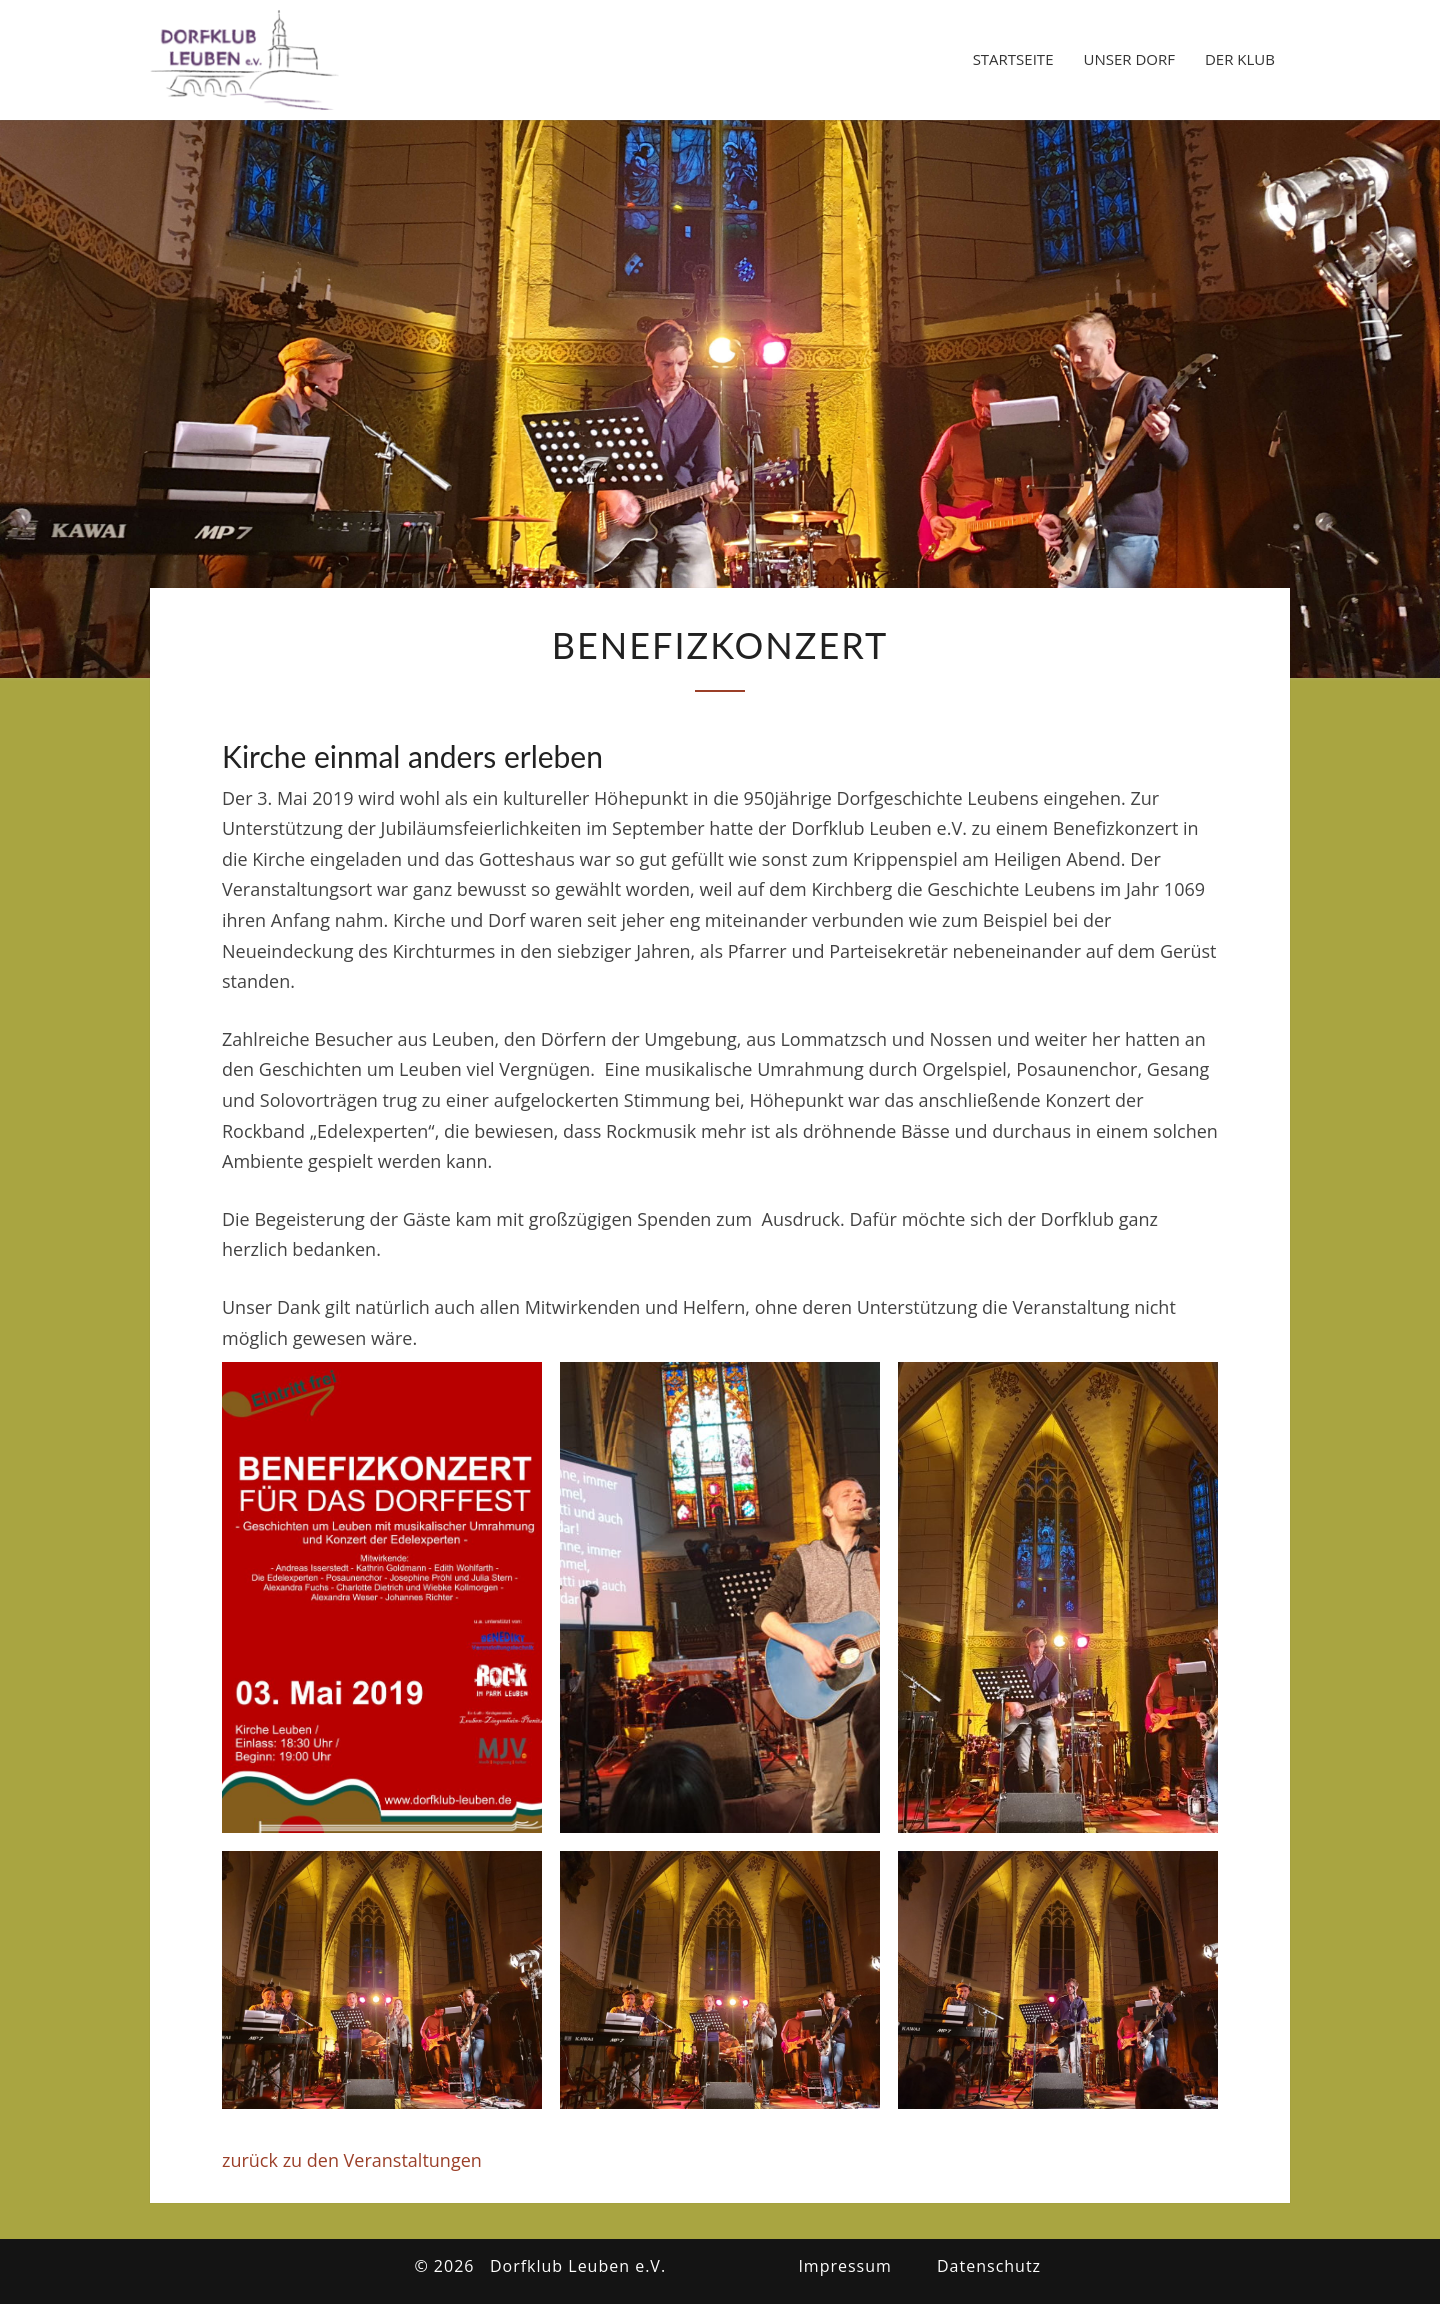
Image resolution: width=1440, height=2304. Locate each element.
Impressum (844, 2266)
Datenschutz (989, 2266)
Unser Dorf (1129, 59)
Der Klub (1240, 59)
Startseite (1013, 59)
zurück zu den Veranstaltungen (352, 2160)
